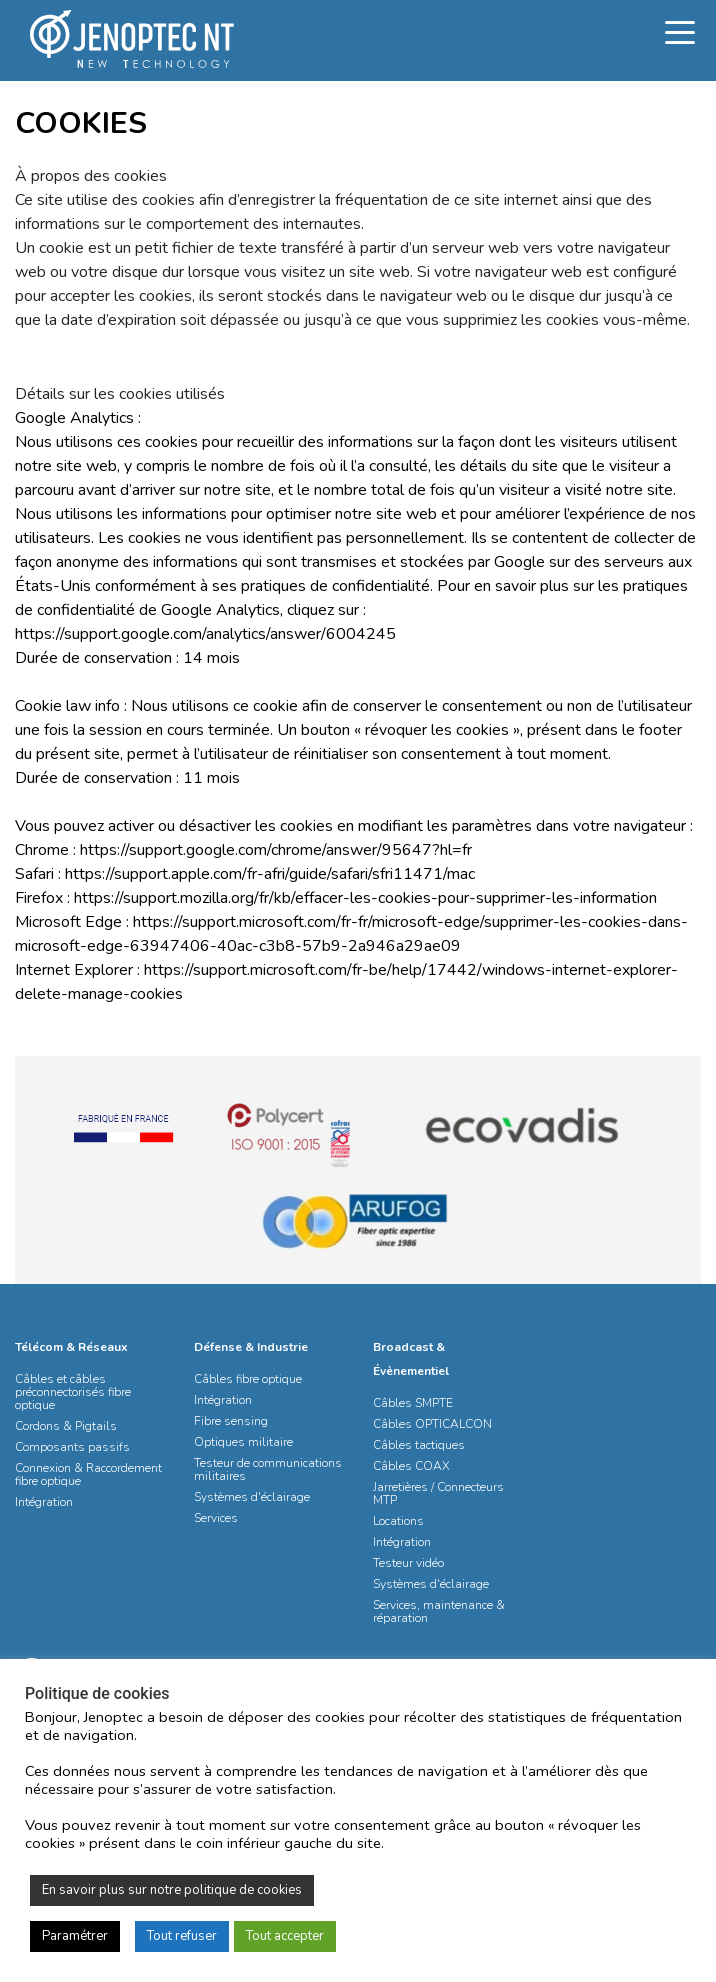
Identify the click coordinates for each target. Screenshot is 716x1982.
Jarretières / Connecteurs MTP (438, 1493)
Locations (398, 1521)
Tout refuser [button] (182, 1936)
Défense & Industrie (251, 1347)
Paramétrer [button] (75, 1936)
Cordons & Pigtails (66, 1426)
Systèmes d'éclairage (252, 1497)
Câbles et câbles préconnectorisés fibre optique (73, 1392)
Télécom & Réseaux (71, 1347)
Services (216, 1518)
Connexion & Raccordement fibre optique (88, 1474)
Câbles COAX (411, 1466)
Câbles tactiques (419, 1445)
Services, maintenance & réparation (439, 1611)
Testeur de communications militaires (268, 1469)
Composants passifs (72, 1447)
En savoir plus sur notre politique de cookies (172, 1890)
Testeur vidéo (408, 1563)
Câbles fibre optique (248, 1379)
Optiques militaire (243, 1442)
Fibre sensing (231, 1421)
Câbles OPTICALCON (432, 1424)
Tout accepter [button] (285, 1936)
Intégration (44, 1502)
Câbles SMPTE (413, 1403)
